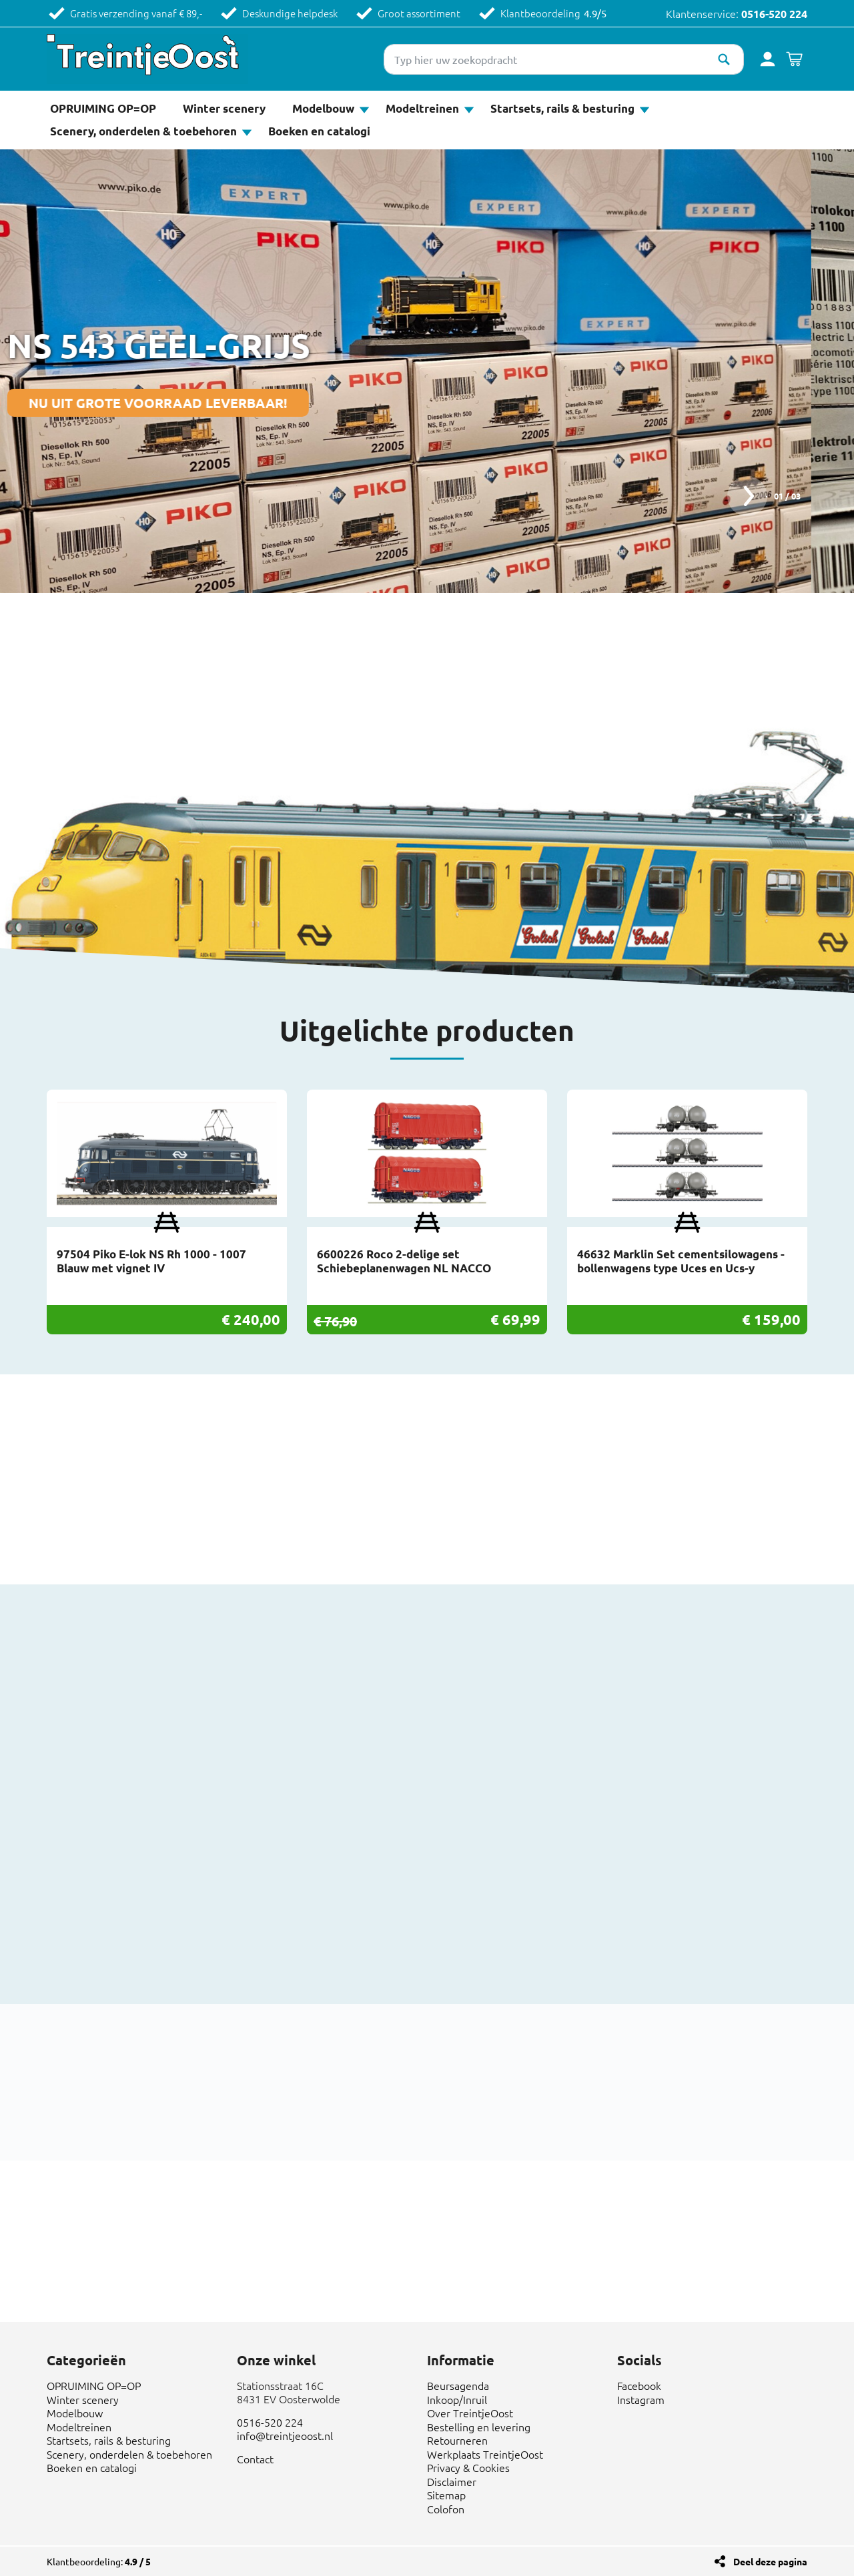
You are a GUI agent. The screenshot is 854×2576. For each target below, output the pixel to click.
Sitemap (446, 2494)
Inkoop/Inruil (457, 2399)
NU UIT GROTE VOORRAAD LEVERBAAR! (200, 402)
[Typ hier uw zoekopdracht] (564, 59)
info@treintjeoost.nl (285, 2435)
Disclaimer (451, 2481)
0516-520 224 (774, 14)
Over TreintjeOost (470, 2412)
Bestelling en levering (478, 2426)
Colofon (445, 2508)
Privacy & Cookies (468, 2467)
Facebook (639, 2385)
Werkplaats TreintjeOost (485, 2454)
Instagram (641, 2399)
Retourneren (457, 2440)
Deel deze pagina (770, 2561)
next (747, 496)
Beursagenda (458, 2385)
